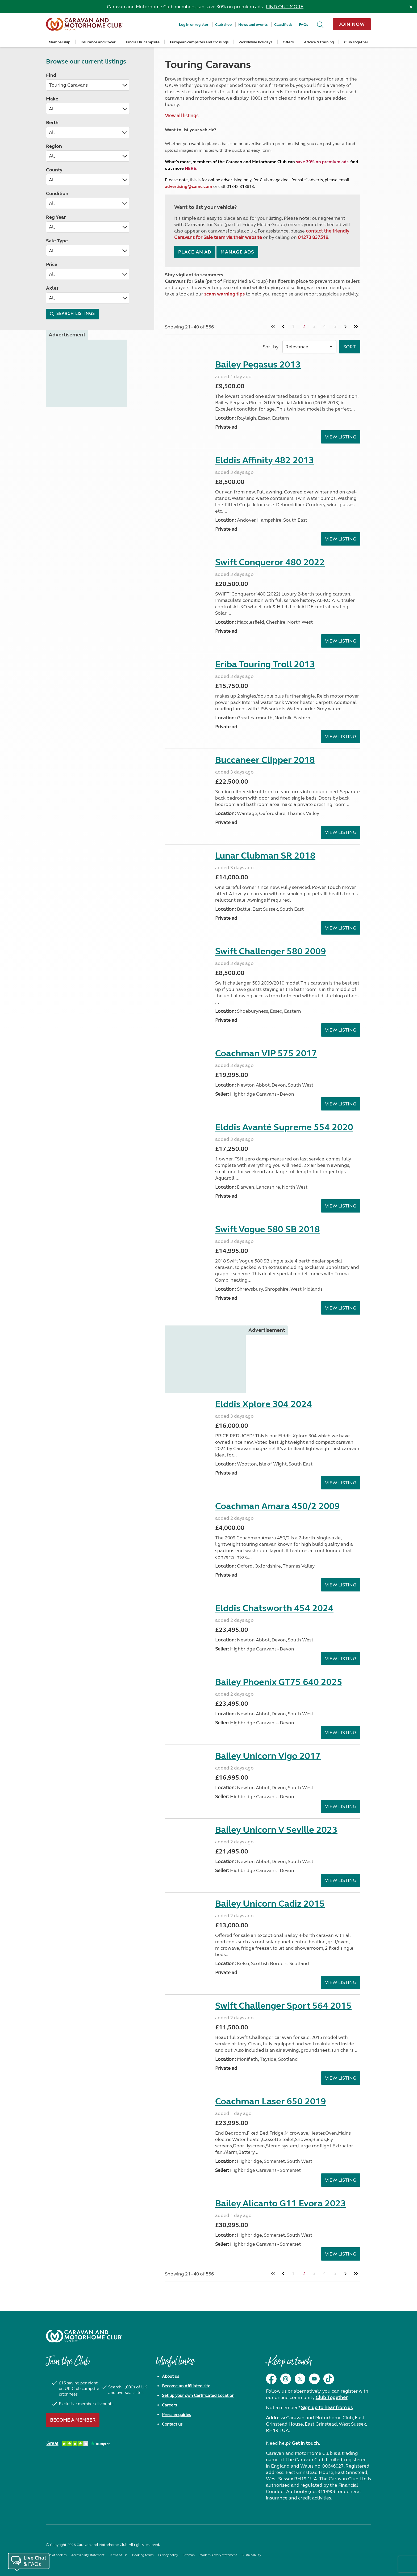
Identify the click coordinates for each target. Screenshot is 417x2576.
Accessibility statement (88, 2555)
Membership (59, 42)
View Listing (340, 437)
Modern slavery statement (218, 2555)
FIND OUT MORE (284, 7)
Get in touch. (306, 2443)
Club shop (223, 24)
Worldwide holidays (255, 42)
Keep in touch (288, 2364)
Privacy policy (168, 2555)
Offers (288, 42)
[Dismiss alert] (411, 6)
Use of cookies (56, 2555)
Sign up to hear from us (327, 2407)
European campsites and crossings (199, 42)
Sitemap (189, 2555)
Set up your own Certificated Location (198, 2395)
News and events (253, 24)
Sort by (270, 347)
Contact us (172, 2424)
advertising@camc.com (188, 186)
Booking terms (142, 2555)
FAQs (303, 24)
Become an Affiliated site (186, 2385)
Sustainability (251, 2555)
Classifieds (283, 24)
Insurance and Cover (98, 42)
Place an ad (194, 252)
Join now (352, 24)
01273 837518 (313, 237)
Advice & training (319, 42)
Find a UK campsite (143, 42)
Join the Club (68, 2364)
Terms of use (118, 2555)
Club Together (356, 42)
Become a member (72, 2420)
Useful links (175, 2364)
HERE (190, 168)
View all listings (181, 116)
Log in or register (193, 24)
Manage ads (237, 252)
